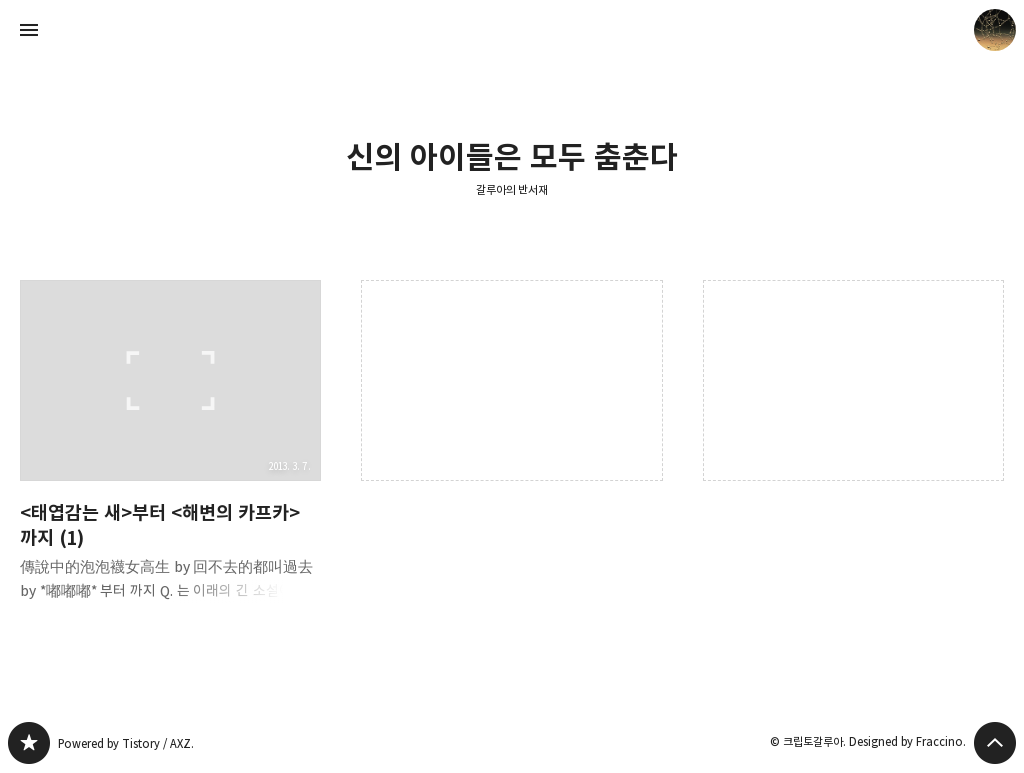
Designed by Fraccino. (907, 741)
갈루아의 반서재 (512, 189)
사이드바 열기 (29, 30)
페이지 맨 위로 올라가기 (995, 743)
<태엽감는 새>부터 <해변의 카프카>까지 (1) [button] (170, 456)
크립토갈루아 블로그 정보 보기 (995, 30)
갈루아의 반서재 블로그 (29, 743)
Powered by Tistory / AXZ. (126, 743)
